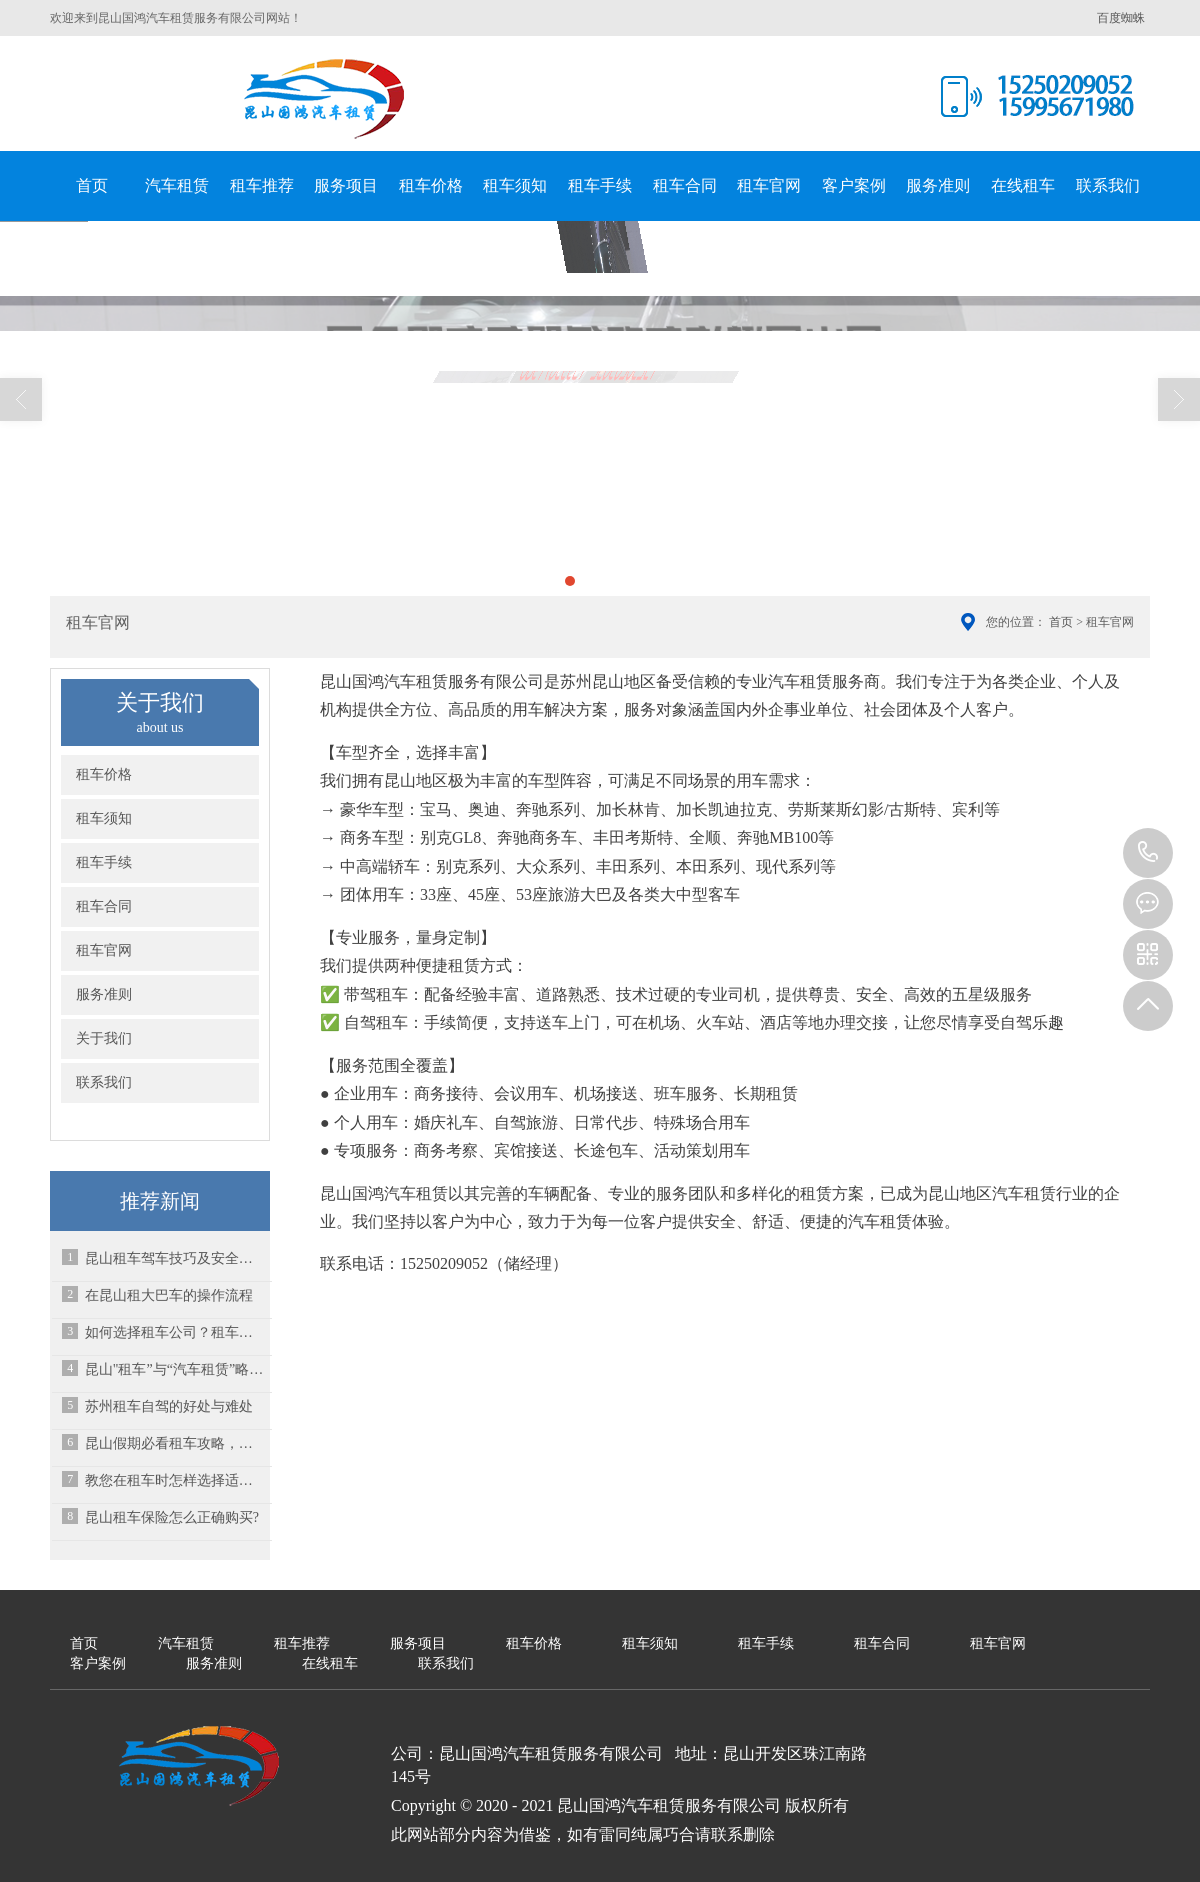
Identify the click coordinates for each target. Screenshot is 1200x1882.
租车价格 (431, 185)
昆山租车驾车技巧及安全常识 (175, 1258)
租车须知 (515, 185)
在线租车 (1023, 185)
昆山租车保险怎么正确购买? (172, 1517)
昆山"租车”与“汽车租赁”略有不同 (175, 1369)
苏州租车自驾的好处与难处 (169, 1406)
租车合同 (685, 185)
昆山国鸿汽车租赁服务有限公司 (325, 99)
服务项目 (346, 185)
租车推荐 (262, 185)
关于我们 (104, 1038)
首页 (92, 185)
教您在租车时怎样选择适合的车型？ (175, 1480)
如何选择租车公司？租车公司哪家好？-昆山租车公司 (175, 1332)
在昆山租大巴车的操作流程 (169, 1295)
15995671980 (1148, 853)
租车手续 (600, 185)
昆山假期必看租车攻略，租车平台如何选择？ (175, 1443)
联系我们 (1108, 185)
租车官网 (769, 185)
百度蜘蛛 (1121, 18)
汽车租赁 (177, 185)
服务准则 (938, 185)
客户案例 (854, 185)
